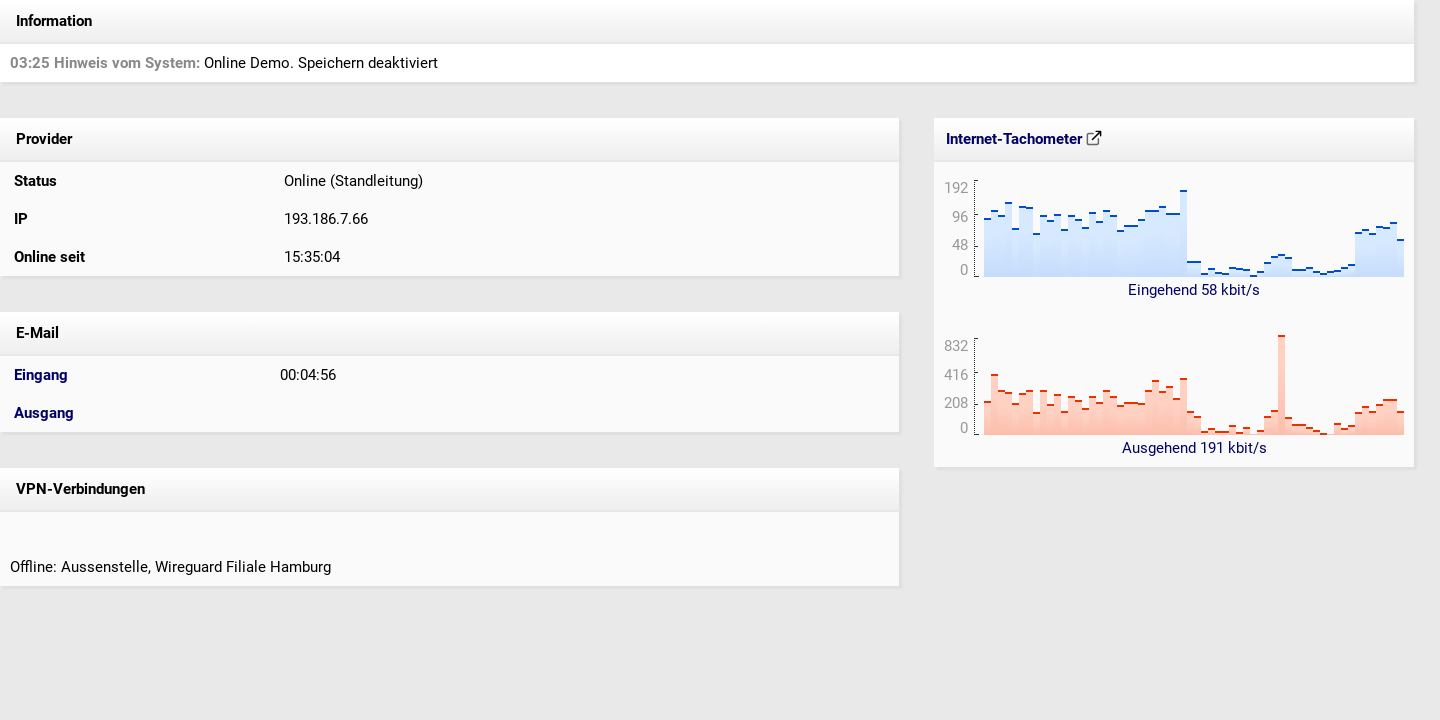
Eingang (41, 375)
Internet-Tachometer (1024, 139)
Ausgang (44, 413)
